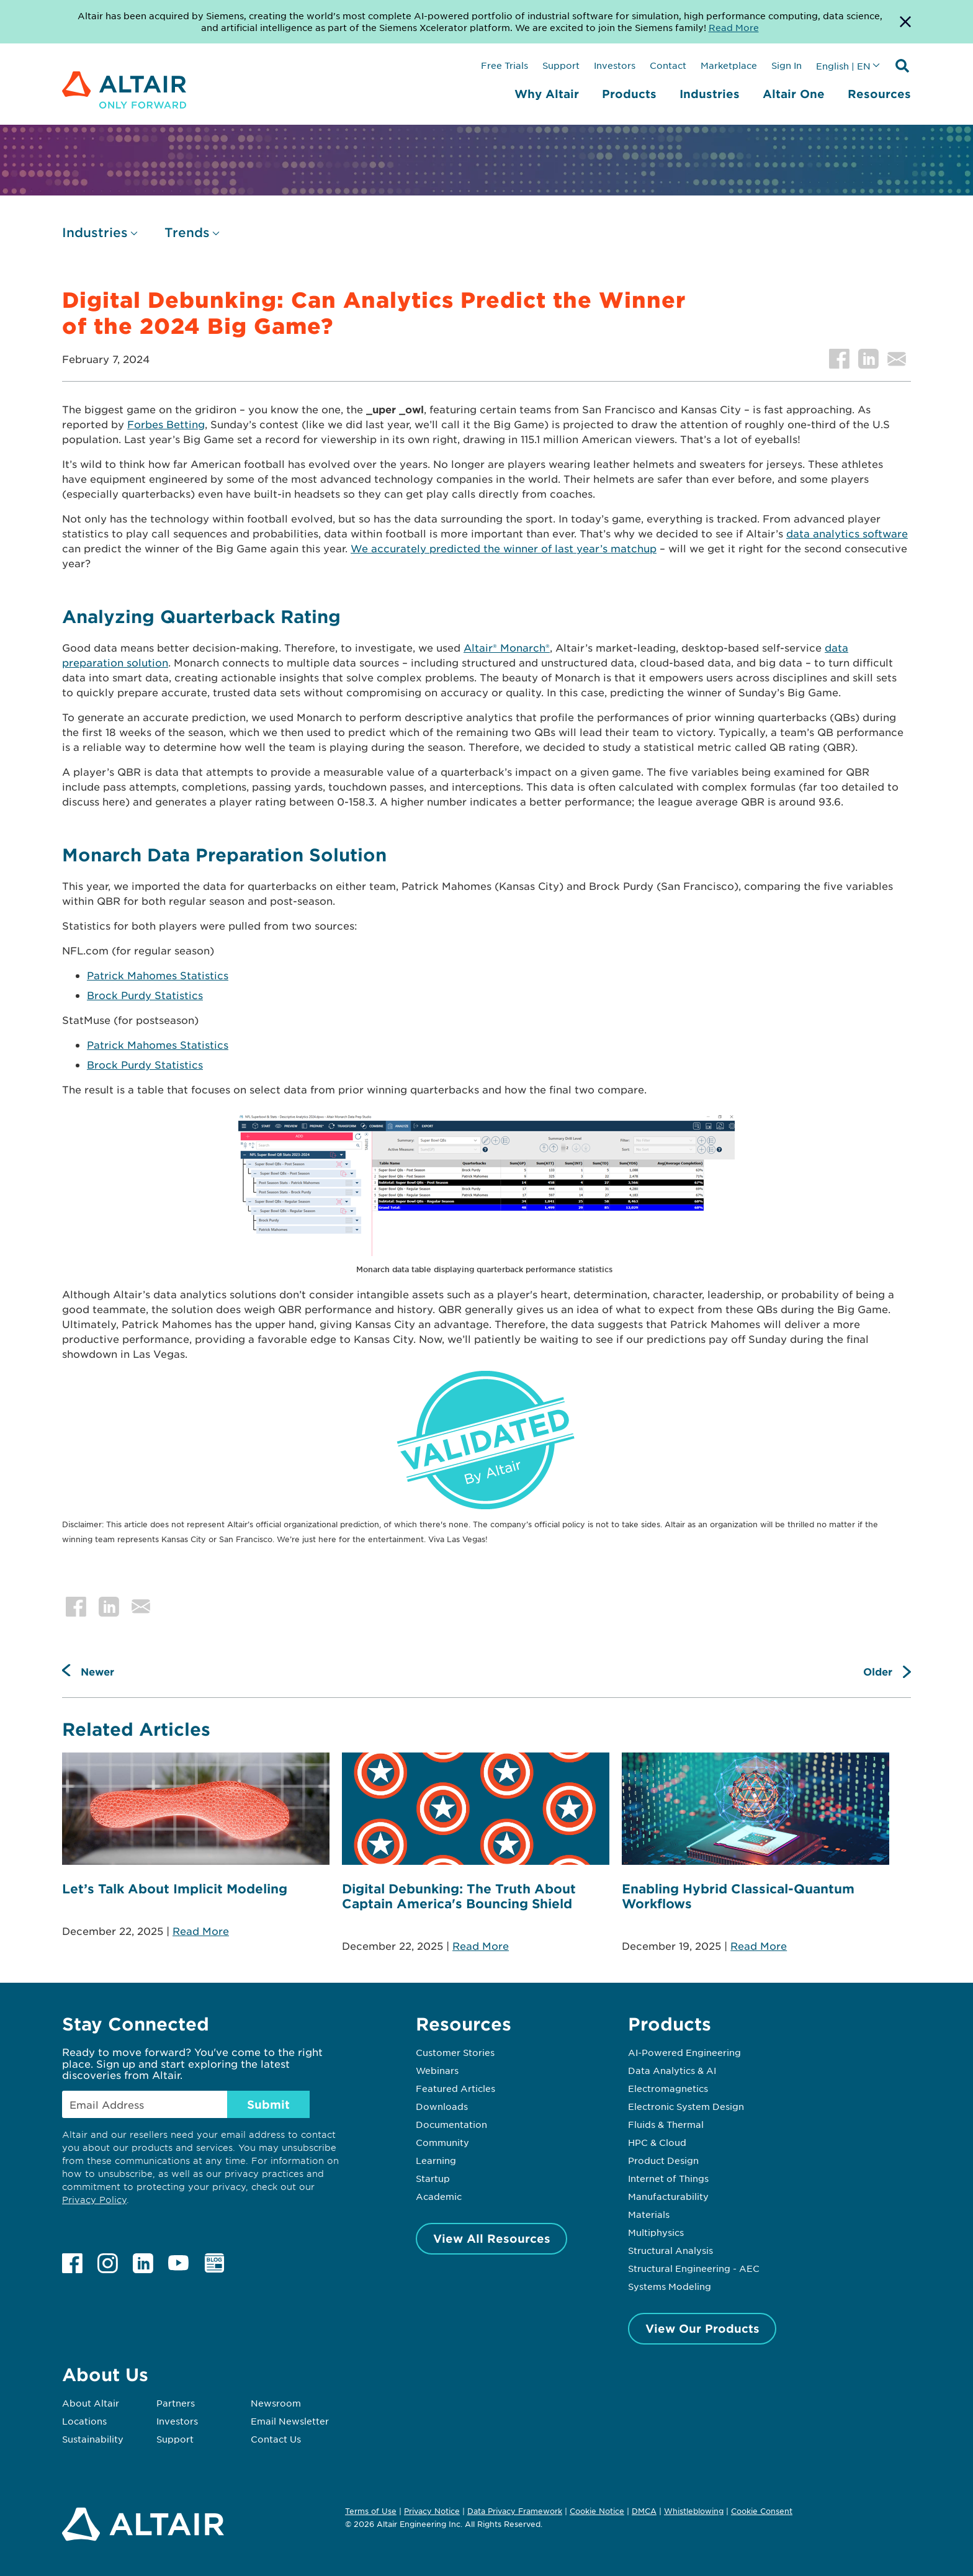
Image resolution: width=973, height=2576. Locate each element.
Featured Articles (455, 2088)
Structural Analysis (670, 2250)
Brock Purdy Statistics (145, 995)
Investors (614, 65)
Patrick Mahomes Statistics (157, 975)
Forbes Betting (166, 424)
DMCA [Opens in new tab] (644, 2511)
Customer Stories (455, 2052)
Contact (668, 65)
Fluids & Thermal (666, 2124)
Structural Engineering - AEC (694, 2268)
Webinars (437, 2070)
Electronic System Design (686, 2106)
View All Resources (491, 2238)
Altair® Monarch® (507, 647)
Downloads (442, 2106)
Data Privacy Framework (514, 2511)
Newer (97, 1671)
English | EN (843, 66)
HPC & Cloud (657, 2142)
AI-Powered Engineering (684, 2052)
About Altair (90, 2402)
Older (877, 1671)
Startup (433, 2178)
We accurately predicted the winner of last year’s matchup (504, 548)
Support (561, 65)
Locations (84, 2420)
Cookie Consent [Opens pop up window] (761, 2511)
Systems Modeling (669, 2286)
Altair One (794, 94)
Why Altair (546, 94)
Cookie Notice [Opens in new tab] (597, 2511)
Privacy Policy (94, 2199)
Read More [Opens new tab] (734, 27)
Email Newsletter (290, 2420)
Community (442, 2142)
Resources (879, 94)
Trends (187, 232)
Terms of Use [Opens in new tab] (371, 2511)
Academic (439, 2196)
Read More (201, 1930)
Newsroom (276, 2402)
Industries (709, 94)
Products (629, 94)
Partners (175, 2402)
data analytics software (847, 533)
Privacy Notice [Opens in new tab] (432, 2511)
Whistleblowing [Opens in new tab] (694, 2511)
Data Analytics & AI (672, 2070)
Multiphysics (656, 2232)
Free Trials (504, 65)
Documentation (451, 2124)
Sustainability (92, 2438)
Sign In (786, 65)
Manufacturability (668, 2196)
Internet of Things (668, 2178)
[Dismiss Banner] (905, 21)
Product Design (663, 2160)
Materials (649, 2214)
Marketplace (729, 65)
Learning (436, 2160)
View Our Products (702, 2328)
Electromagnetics (668, 2088)
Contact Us (276, 2438)
